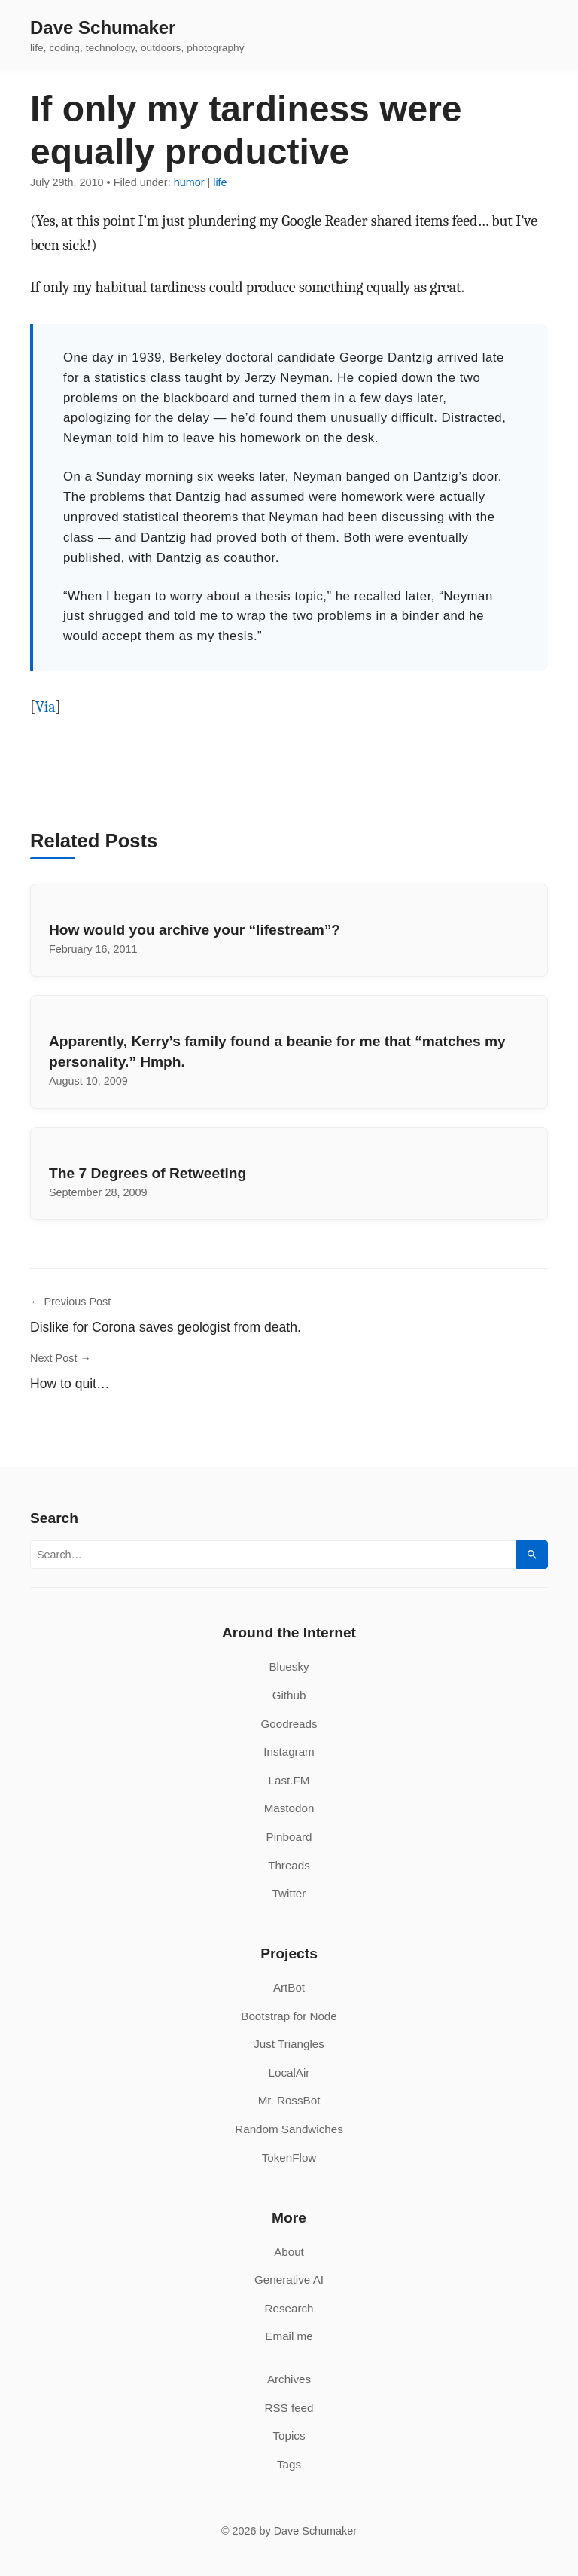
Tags (289, 2464)
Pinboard (289, 1836)
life (220, 182)
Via (45, 707)
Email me (288, 2336)
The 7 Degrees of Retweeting (147, 1173)
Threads (289, 1865)
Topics (288, 2435)
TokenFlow (289, 2157)
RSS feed (288, 2407)
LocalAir (289, 2072)
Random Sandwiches (289, 2129)
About (289, 2251)
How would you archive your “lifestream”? (194, 930)
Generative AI (289, 2279)
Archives (289, 2379)
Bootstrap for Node (288, 2016)
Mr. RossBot (289, 2100)
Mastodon (289, 1808)
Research (289, 2308)
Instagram (289, 1751)
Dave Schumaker (102, 28)
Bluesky (289, 1666)
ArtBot (289, 1987)
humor (189, 182)
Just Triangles (289, 2043)
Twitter (289, 1893)
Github (289, 1695)
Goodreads (288, 1723)
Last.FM (289, 1780)
